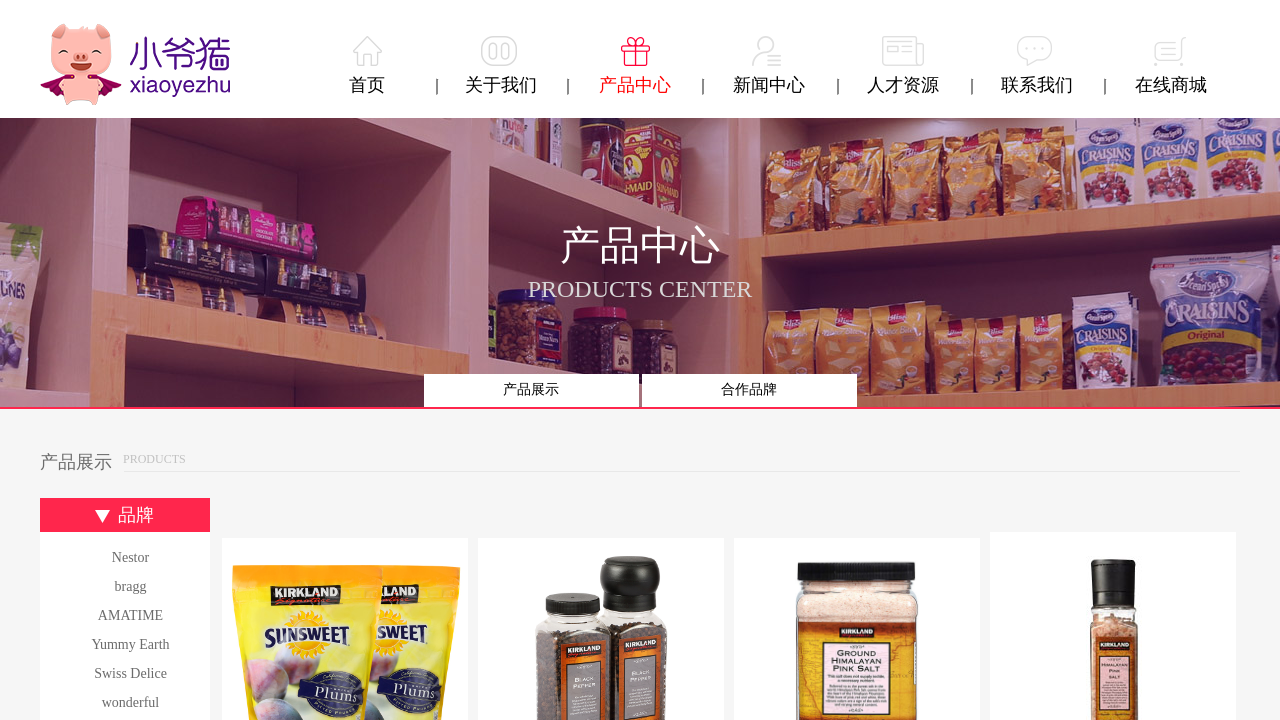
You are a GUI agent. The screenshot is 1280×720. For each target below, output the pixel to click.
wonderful (131, 702)
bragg (131, 586)
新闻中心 (769, 85)
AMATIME (130, 615)
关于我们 (501, 85)
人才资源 (903, 85)
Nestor (130, 557)
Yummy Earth (130, 644)
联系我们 (1037, 85)
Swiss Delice (130, 673)
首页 (367, 85)
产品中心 (635, 85)
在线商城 (1171, 85)
